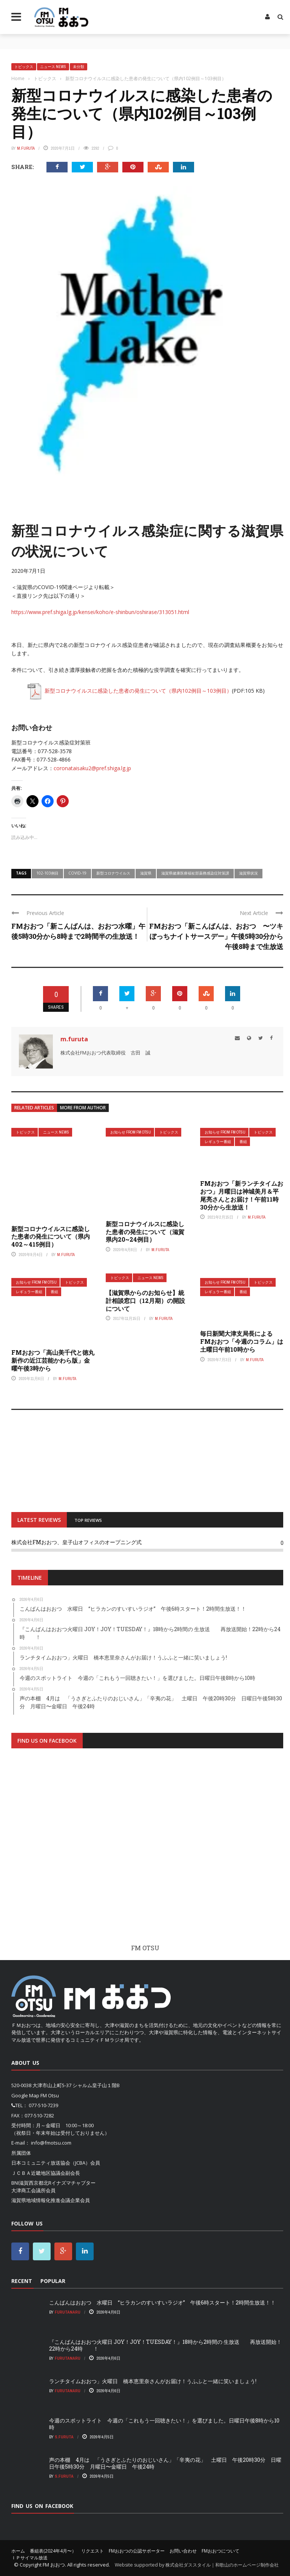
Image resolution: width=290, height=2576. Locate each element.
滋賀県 (145, 873)
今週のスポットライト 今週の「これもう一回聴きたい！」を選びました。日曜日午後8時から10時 (164, 2424)
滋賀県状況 (248, 873)
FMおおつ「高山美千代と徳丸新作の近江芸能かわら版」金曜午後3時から (52, 1360)
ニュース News (53, 66)
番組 (243, 1141)
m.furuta (26, 148)
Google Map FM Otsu (35, 2095)
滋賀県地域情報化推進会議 (40, 2200)
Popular (52, 2280)
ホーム (18, 2551)
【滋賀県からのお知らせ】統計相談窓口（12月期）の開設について (145, 1300)
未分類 (78, 66)
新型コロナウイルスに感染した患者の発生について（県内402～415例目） (50, 1236)
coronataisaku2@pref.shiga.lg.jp (92, 768)
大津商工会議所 (28, 2190)
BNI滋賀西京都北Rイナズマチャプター (53, 2182)
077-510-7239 (43, 2105)
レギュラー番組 (218, 1141)
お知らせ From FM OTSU (130, 1132)
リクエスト (92, 2551)
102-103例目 (47, 873)
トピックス (23, 66)
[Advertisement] (147, 1845)
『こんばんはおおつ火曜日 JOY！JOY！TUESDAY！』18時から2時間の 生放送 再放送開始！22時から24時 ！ (165, 2345)
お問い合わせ (183, 2551)
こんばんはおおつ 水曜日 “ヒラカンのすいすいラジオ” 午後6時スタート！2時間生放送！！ (162, 2302)
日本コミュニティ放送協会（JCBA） (50, 2162)
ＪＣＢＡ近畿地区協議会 (38, 2173)
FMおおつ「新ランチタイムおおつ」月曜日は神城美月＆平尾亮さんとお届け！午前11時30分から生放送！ (241, 1195)
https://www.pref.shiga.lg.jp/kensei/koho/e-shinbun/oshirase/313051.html (100, 612)
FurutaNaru (67, 2312)
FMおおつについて (220, 2551)
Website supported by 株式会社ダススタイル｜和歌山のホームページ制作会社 (197, 2565)
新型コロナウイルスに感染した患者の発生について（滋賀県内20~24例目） (145, 1232)
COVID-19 (77, 873)
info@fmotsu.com (51, 2142)
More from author (83, 1107)
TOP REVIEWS (88, 1520)
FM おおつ (54, 2564)
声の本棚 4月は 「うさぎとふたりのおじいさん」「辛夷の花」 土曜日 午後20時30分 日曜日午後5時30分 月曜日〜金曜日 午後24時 (165, 2463)
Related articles (34, 1107)
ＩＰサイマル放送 (29, 2557)
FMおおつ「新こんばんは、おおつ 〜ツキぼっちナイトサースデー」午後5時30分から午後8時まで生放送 (216, 936)
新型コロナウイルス (113, 873)
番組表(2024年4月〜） (53, 2551)
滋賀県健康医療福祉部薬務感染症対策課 (195, 873)
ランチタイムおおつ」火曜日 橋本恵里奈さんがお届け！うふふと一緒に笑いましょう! (152, 2381)
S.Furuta (64, 2437)
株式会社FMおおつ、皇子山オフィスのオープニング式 (76, 1542)
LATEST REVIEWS (39, 1519)
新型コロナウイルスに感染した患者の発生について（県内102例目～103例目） (129, 690)
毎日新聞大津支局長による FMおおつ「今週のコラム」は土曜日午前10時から (241, 1341)
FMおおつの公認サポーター (137, 2551)
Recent (21, 2280)
